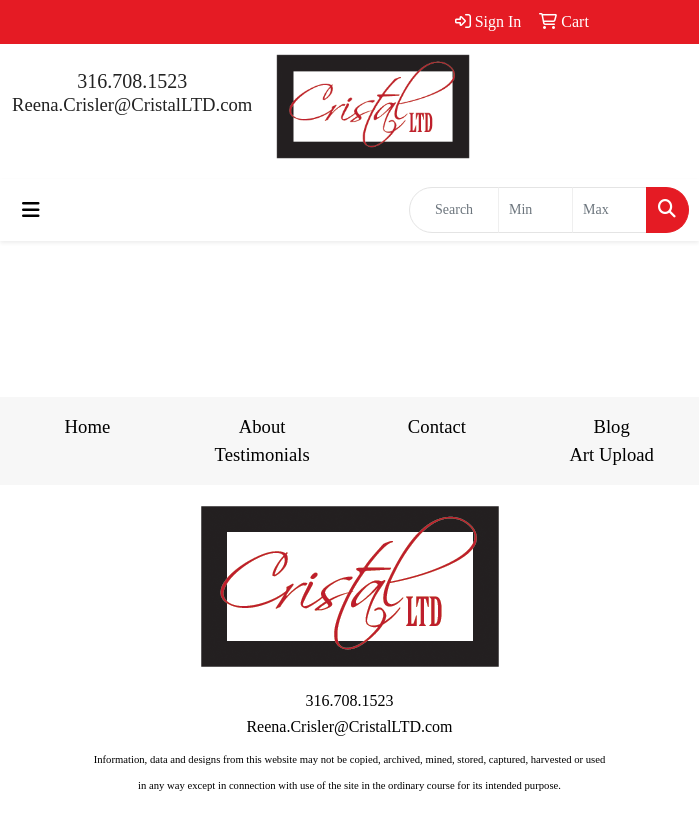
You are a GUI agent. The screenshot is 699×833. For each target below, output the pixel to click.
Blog (611, 426)
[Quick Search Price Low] (535, 210)
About (262, 426)
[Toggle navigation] (31, 210)
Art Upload (611, 454)
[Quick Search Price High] (609, 210)
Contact (437, 426)
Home (88, 426)
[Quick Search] (454, 210)
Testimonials (262, 454)
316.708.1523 (132, 81)
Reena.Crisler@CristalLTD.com (132, 104)
